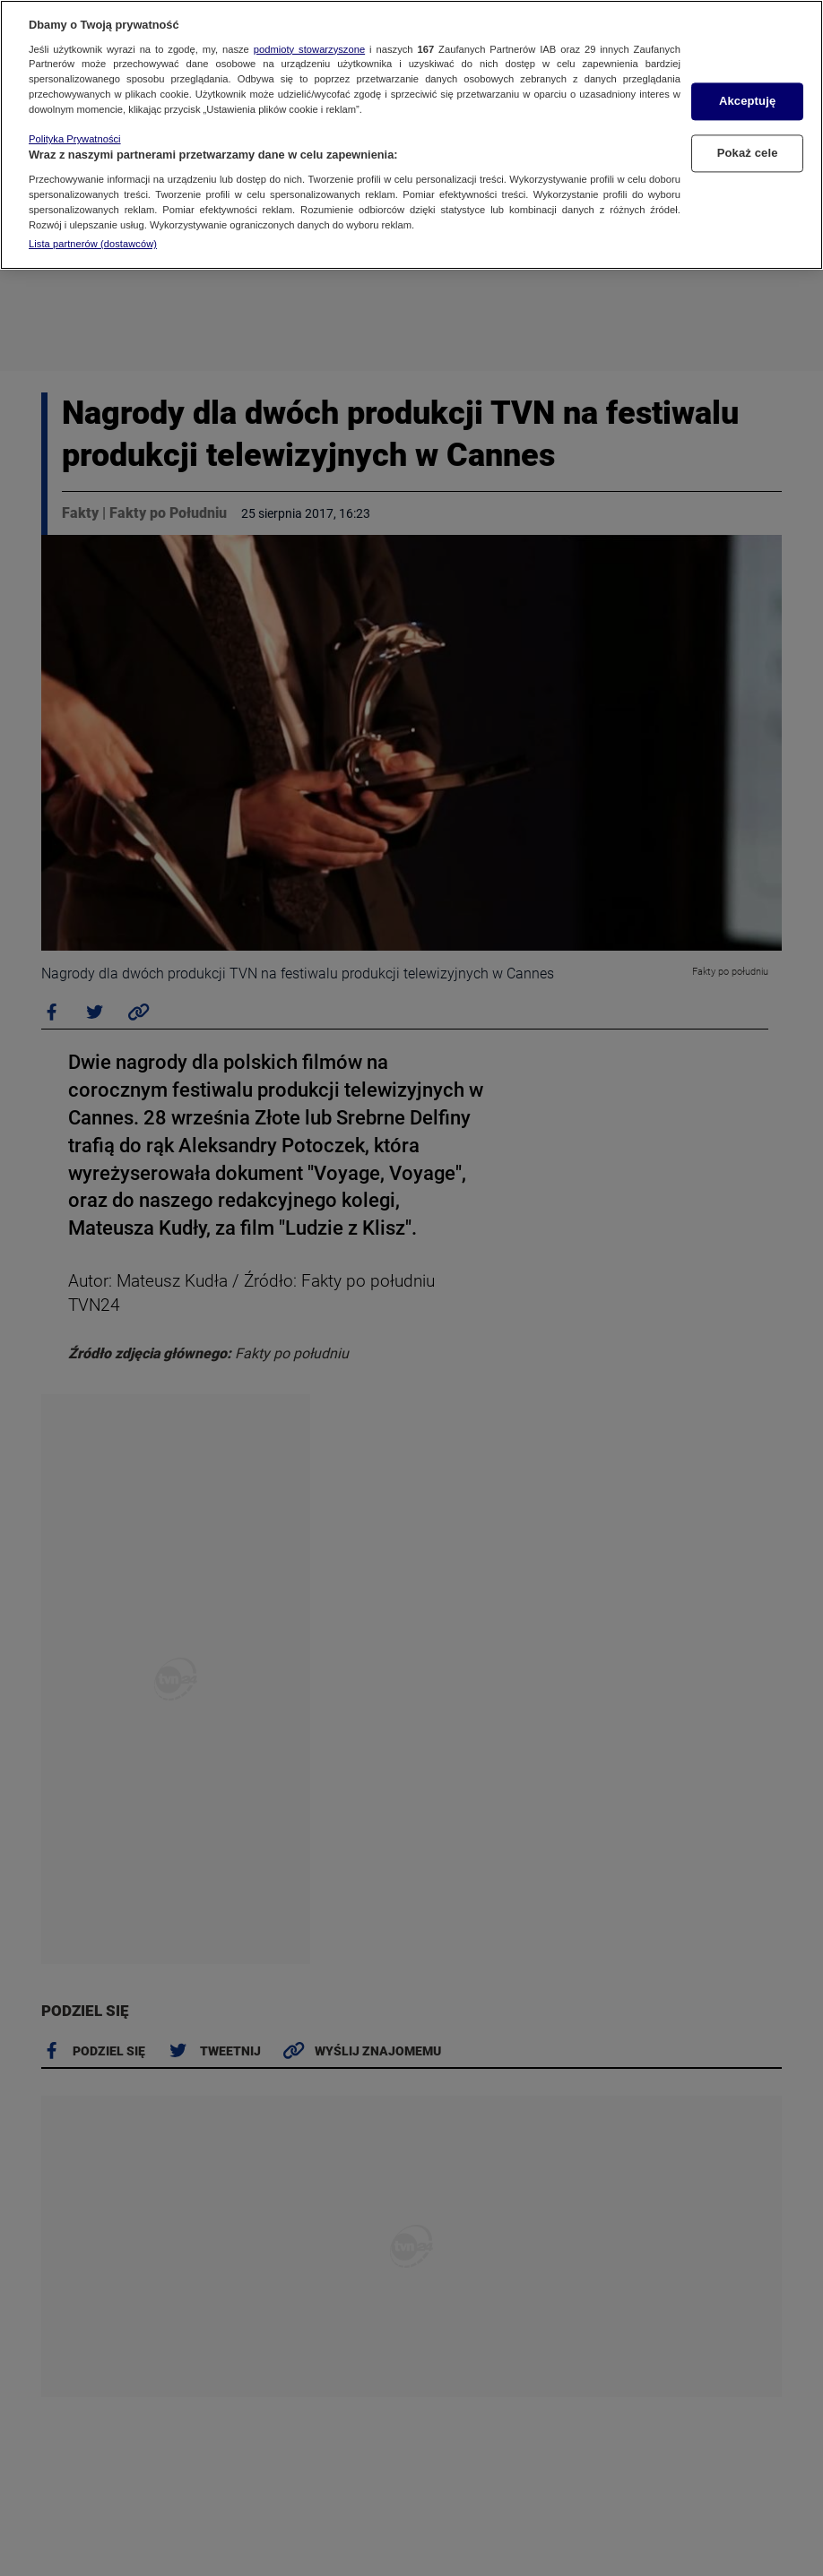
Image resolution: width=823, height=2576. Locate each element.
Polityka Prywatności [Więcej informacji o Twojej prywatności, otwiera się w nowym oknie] (75, 139)
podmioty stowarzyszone (309, 49)
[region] (411, 135)
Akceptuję (747, 101)
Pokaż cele (747, 152)
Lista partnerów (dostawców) (93, 243)
